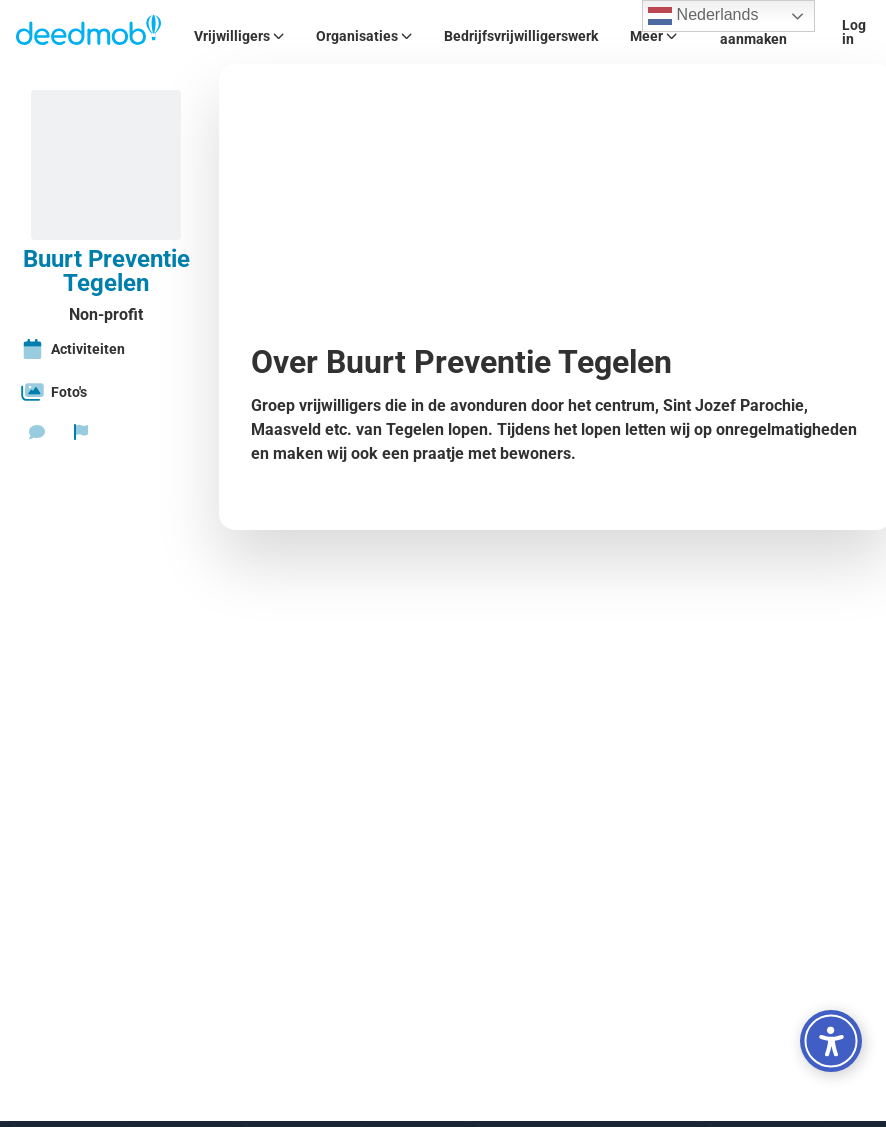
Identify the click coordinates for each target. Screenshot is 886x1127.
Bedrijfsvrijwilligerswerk (521, 36)
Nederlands (703, 16)
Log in (854, 32)
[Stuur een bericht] (37, 432)
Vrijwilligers (239, 36)
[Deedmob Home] (89, 32)
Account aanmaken (753, 32)
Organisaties (364, 36)
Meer (653, 36)
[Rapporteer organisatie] (81, 432)
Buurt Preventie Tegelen (106, 271)
